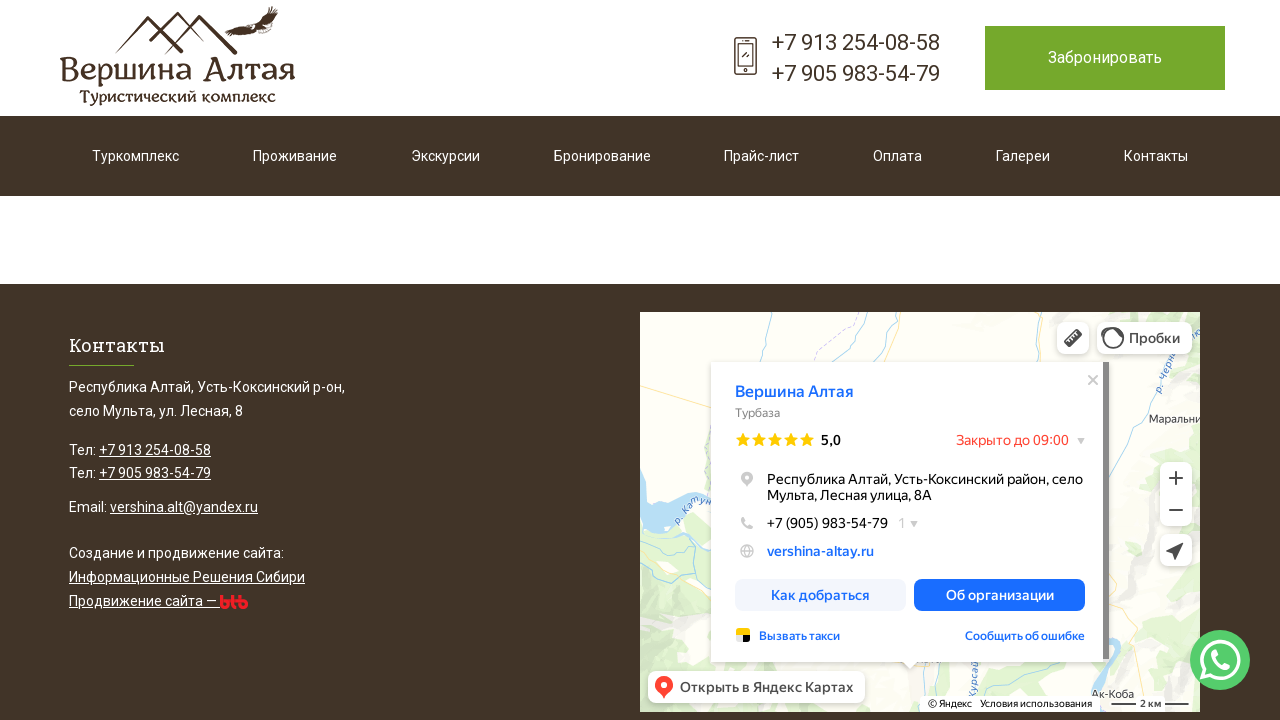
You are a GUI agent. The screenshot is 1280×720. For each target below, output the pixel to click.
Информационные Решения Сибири (187, 577)
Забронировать (1105, 57)
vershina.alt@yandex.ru (184, 507)
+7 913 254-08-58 (856, 42)
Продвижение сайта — (158, 601)
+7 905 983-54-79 (856, 73)
